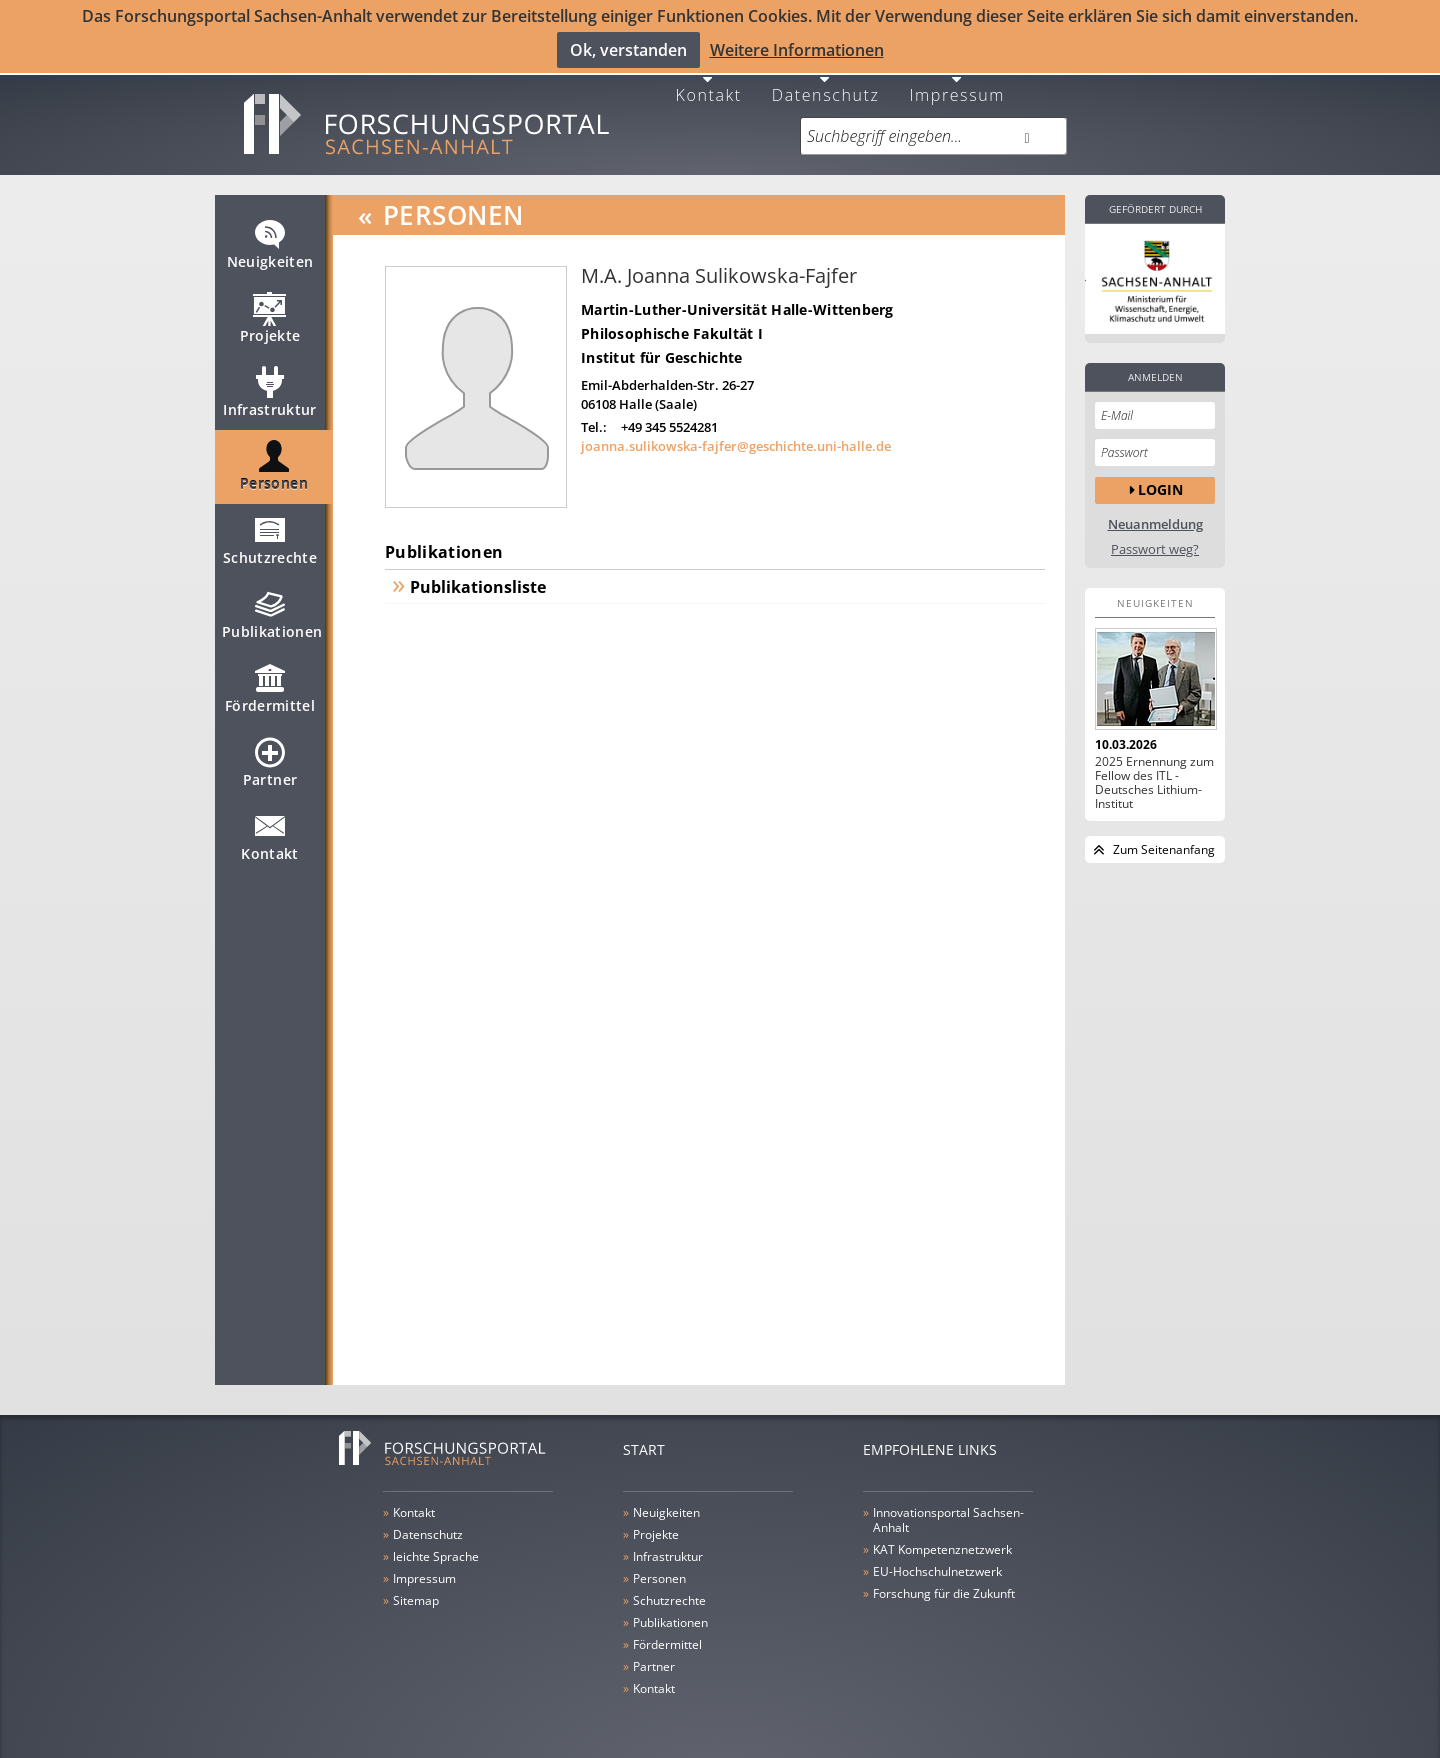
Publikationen (272, 611)
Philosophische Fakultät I (672, 321)
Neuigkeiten (270, 241)
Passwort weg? (1155, 537)
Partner (270, 759)
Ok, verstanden (628, 49)
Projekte (270, 315)
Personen (274, 463)
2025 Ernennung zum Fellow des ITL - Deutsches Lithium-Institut (1154, 771)
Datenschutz (826, 81)
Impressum (957, 81)
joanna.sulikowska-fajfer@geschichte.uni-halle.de (736, 434)
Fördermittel (270, 685)
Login (1160, 477)
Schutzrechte (270, 537)
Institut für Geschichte (661, 345)
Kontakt (709, 81)
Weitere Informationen (797, 49)
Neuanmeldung (1155, 512)
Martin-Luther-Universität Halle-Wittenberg (737, 297)
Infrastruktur (270, 389)
